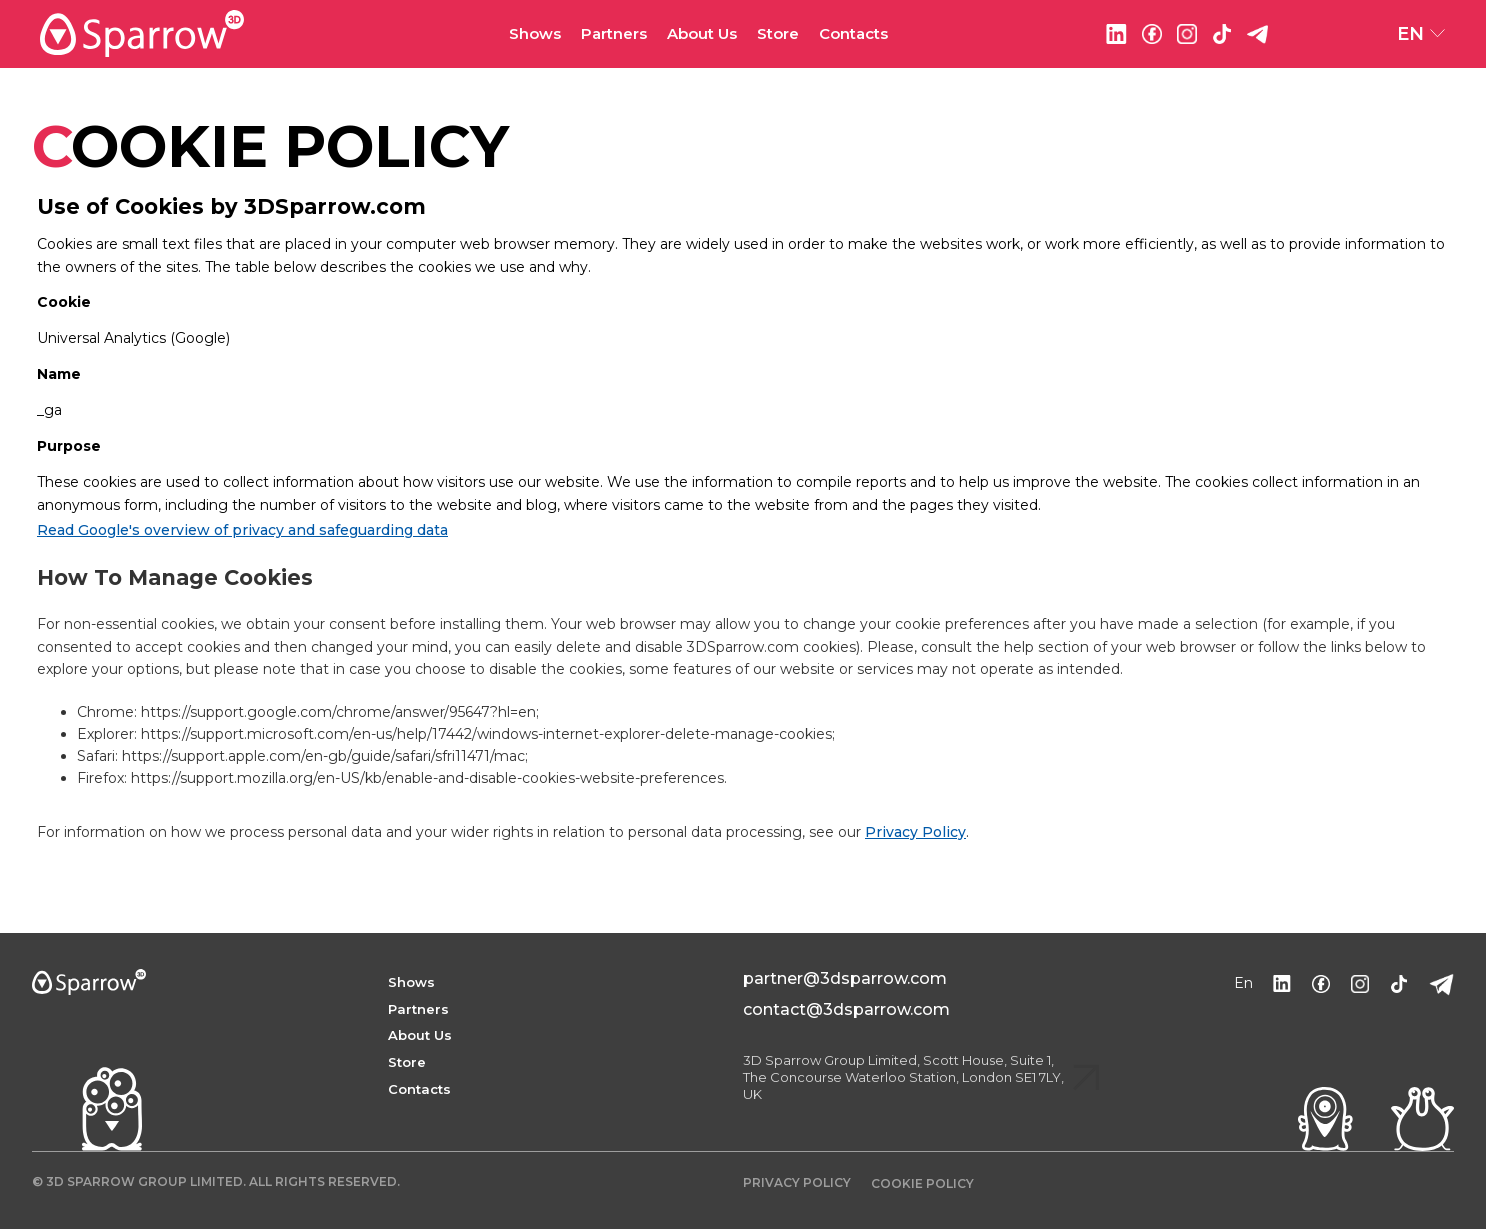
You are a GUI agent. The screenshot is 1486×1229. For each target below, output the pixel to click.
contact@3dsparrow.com (846, 1009)
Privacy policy (797, 1182)
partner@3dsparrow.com (845, 978)
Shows (535, 33)
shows (411, 982)
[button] (535, 34)
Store (778, 34)
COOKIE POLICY (922, 1183)
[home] (274, 34)
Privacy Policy (915, 832)
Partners (418, 1009)
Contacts (853, 34)
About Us (702, 34)
